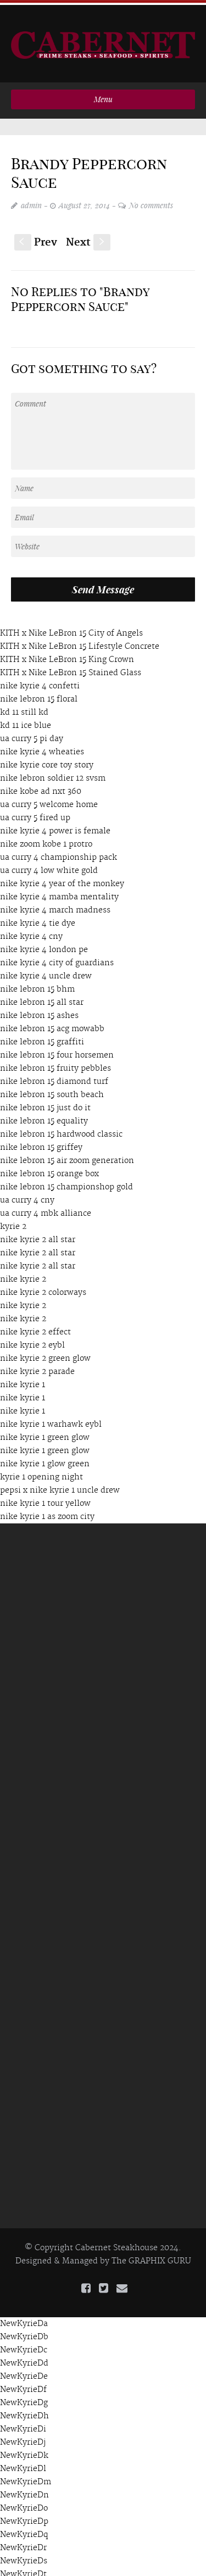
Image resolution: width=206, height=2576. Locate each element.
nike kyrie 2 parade (37, 1366)
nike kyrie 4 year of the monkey (62, 878)
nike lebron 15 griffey (41, 1142)
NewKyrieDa (24, 2319)
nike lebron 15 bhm (37, 984)
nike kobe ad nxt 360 (40, 786)
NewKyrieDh (24, 2411)
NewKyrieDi (23, 2424)
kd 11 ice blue (25, 720)
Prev (35, 237)
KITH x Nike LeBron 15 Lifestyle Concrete (79, 641)
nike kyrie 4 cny (31, 931)
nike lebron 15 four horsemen (57, 1050)
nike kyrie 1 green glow (45, 1432)
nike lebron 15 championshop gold (66, 1182)
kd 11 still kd (24, 707)
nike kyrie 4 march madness (55, 905)
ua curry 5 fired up (35, 812)
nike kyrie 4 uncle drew (46, 971)
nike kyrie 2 (23, 1274)
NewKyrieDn (24, 2490)
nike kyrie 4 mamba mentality (59, 892)
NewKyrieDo (24, 2503)
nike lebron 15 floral (38, 694)
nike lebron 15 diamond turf (54, 1076)
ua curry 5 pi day (31, 733)
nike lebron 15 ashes (39, 1010)
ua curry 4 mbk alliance (45, 1208)
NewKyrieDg (24, 2398)
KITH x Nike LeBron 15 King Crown (67, 654)
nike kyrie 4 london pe (44, 944)
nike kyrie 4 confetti (40, 681)
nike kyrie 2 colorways (43, 1287)
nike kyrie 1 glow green (45, 1459)
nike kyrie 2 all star (37, 1234)
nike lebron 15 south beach (52, 1089)
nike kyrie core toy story (46, 760)
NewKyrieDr (23, 2543)
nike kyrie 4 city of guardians (57, 957)
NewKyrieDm (25, 2477)
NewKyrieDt (23, 2569)
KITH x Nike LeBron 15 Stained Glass (70, 667)
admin (31, 200)
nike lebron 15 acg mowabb (52, 1023)
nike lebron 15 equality (44, 1116)
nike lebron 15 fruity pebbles (55, 1063)
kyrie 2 (13, 1221)
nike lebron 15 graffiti (42, 1037)
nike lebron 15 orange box (49, 1168)
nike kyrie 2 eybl (32, 1340)
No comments (151, 200)
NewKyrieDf (23, 2385)
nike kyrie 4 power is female (55, 826)
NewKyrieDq (24, 2530)
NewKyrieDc (23, 2345)
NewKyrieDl (23, 2464)
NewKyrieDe (24, 2372)
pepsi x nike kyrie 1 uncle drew (60, 1485)
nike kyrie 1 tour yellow (45, 1498)
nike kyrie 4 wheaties (42, 747)
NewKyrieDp (24, 2517)
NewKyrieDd (24, 2358)
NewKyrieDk (24, 2451)
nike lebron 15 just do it (45, 1103)
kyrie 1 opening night (41, 1472)
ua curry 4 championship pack (58, 852)
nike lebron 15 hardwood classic (61, 1129)
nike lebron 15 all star (41, 997)
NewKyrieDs (23, 2556)
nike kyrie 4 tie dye (37, 918)
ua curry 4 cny (27, 1195)
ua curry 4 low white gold (49, 865)
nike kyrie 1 (22, 1379)
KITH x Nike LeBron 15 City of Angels (71, 628)
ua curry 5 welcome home (49, 799)
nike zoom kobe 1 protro (46, 839)
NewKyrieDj (23, 2438)
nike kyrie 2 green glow (45, 1353)
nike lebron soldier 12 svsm (52, 773)
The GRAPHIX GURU (151, 2256)
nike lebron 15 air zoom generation (67, 1155)
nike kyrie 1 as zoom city (47, 1511)
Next (88, 237)
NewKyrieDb (24, 2332)
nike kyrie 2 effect (35, 1327)
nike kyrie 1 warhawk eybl (51, 1419)
